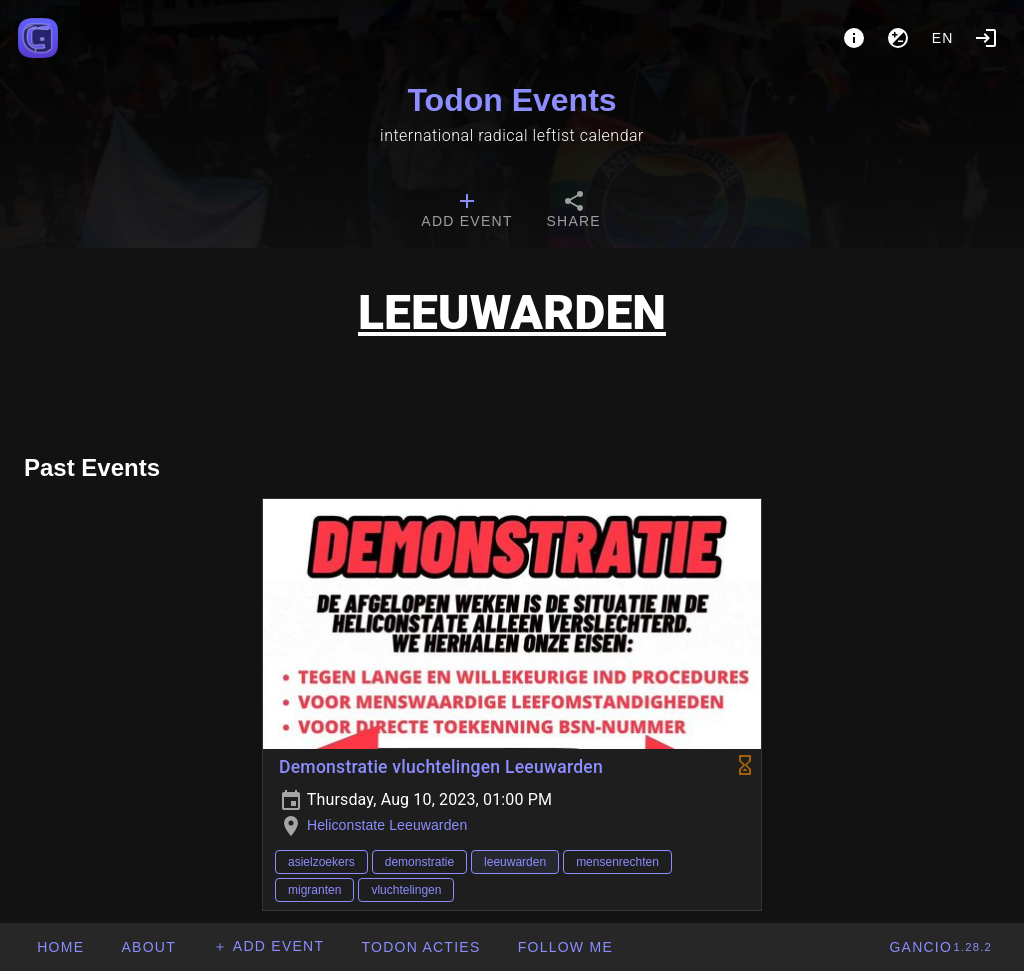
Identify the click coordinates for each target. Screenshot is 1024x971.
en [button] (943, 38)
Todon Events (511, 100)
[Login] (986, 38)
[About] (854, 38)
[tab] (466, 212)
